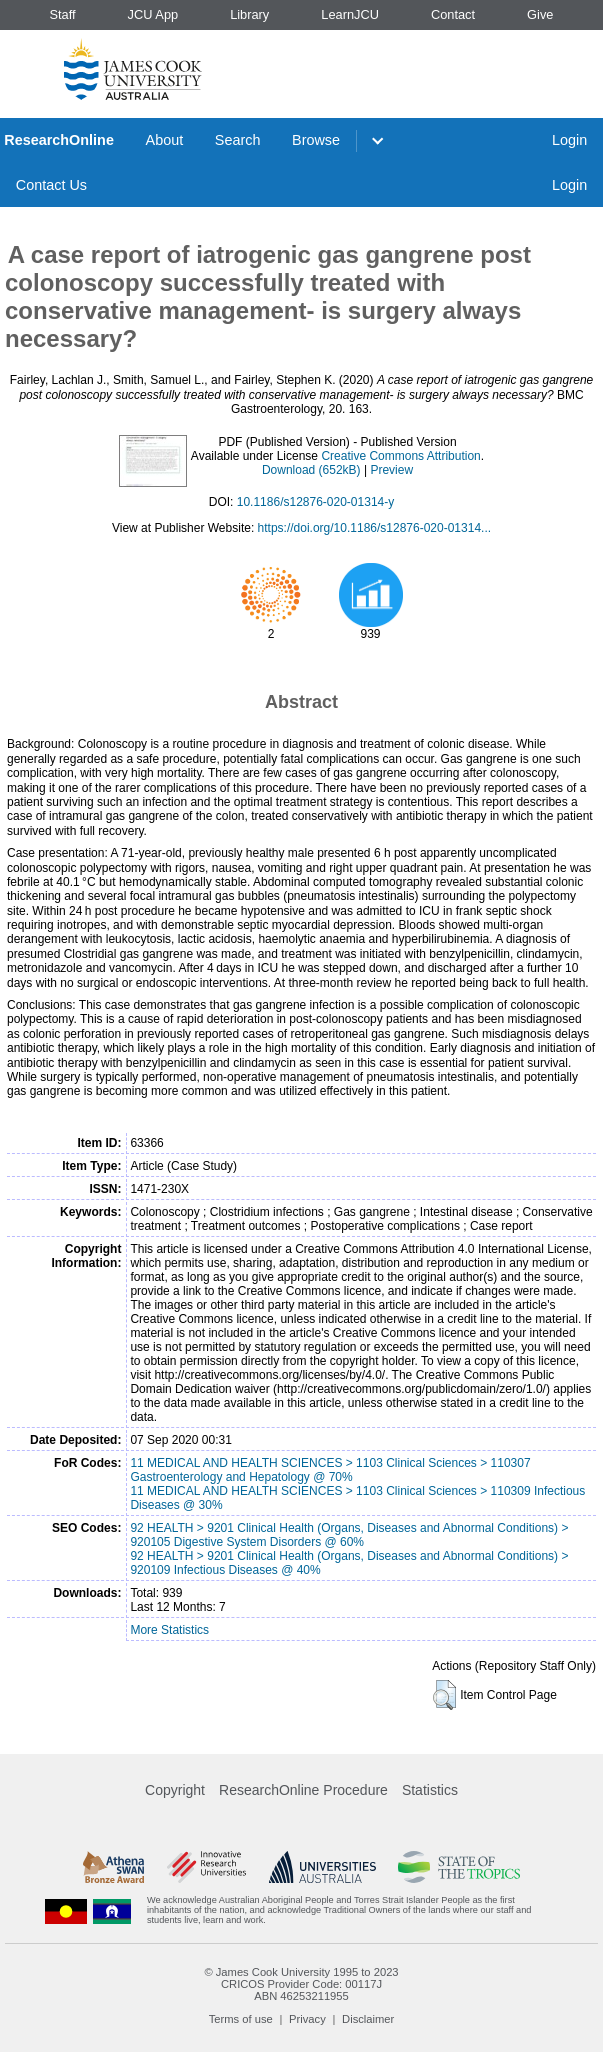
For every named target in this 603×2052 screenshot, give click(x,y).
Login (569, 140)
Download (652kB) (311, 470)
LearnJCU (350, 14)
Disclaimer (368, 2019)
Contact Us (51, 185)
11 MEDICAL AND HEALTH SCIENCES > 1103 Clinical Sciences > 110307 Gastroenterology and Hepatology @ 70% (330, 1470)
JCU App (153, 14)
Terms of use (241, 2019)
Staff (62, 14)
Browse (316, 140)
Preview (391, 470)
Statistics (430, 1790)
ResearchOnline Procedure (303, 1790)
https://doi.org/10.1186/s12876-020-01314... (375, 528)
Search (238, 140)
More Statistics (169, 1630)
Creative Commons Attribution (400, 456)
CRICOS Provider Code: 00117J (301, 1984)
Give (540, 14)
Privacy (307, 2019)
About (165, 140)
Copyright (175, 1790)
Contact (453, 14)
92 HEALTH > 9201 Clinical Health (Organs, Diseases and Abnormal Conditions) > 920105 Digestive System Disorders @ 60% (349, 1535)
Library (249, 14)
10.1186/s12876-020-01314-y (315, 502)
